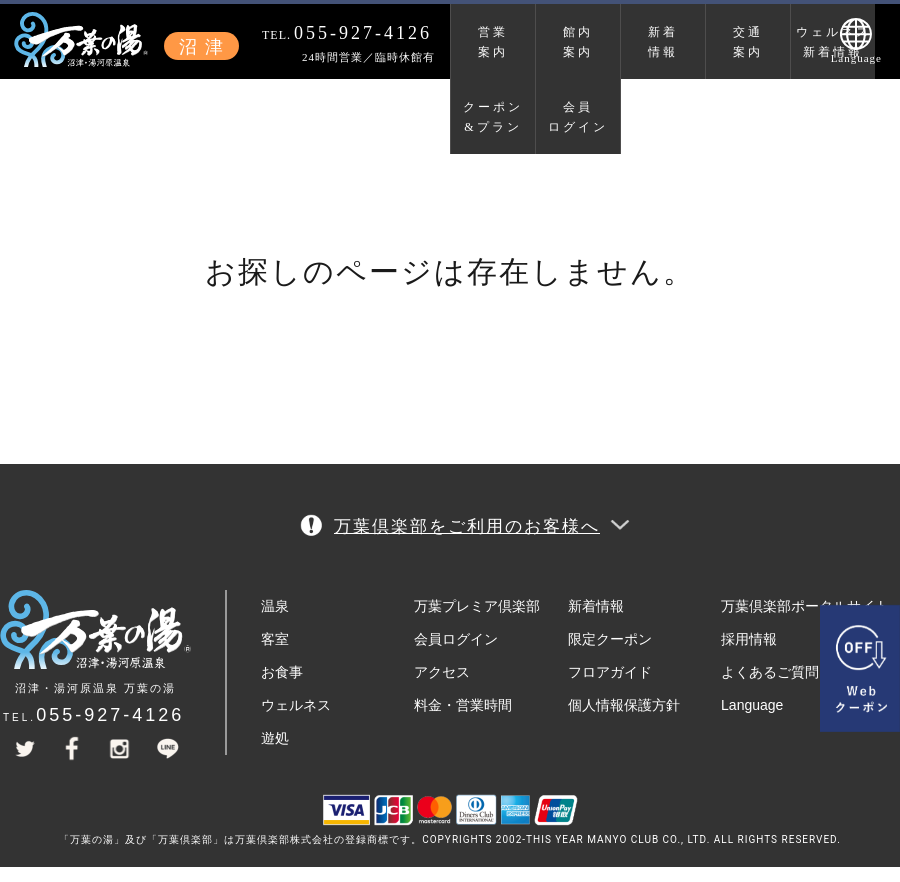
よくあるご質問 (770, 672)
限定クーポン (610, 639)
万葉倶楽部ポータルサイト (805, 606)
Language (752, 705)
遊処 (275, 738)
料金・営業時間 (463, 705)
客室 (275, 639)
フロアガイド (610, 672)
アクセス (442, 672)
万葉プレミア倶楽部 (477, 606)
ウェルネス (296, 705)
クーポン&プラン (493, 117)
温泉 (275, 606)
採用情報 (749, 639)
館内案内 (578, 42)
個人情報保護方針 (624, 705)
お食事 (282, 672)
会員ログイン (578, 117)
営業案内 (493, 42)
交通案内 (748, 42)
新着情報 (663, 42)
